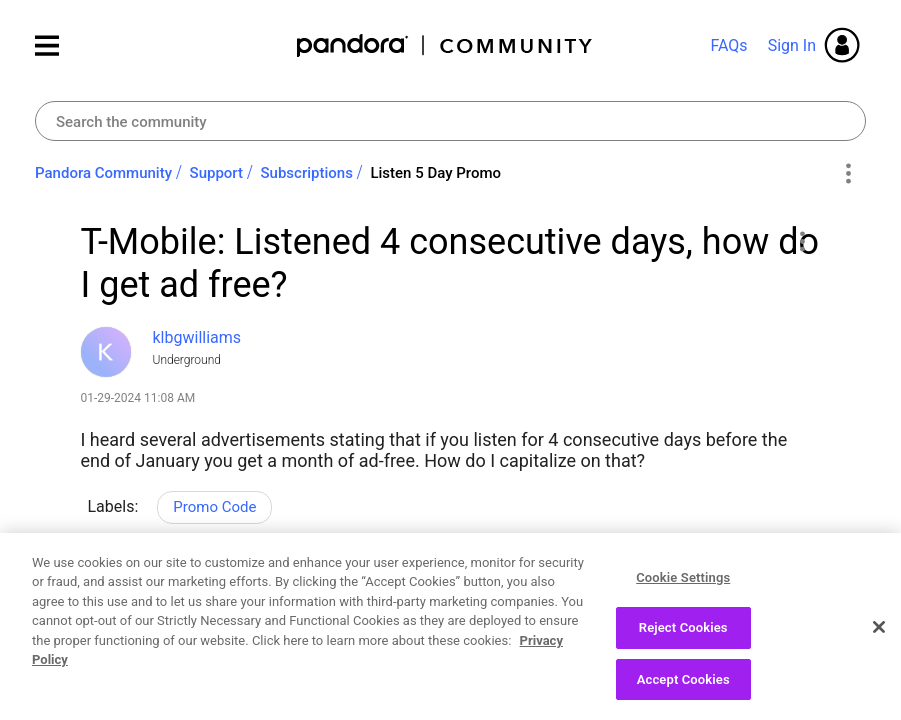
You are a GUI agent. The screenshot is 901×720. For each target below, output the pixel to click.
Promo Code (214, 507)
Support (216, 173)
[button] (802, 241)
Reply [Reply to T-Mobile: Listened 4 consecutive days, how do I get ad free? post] (266, 590)
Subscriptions (307, 173)
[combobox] (450, 121)
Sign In (792, 45)
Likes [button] (115, 593)
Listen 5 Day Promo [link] (435, 173)
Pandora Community (445, 45)
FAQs (728, 45)
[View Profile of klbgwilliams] (197, 337)
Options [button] (847, 174)
